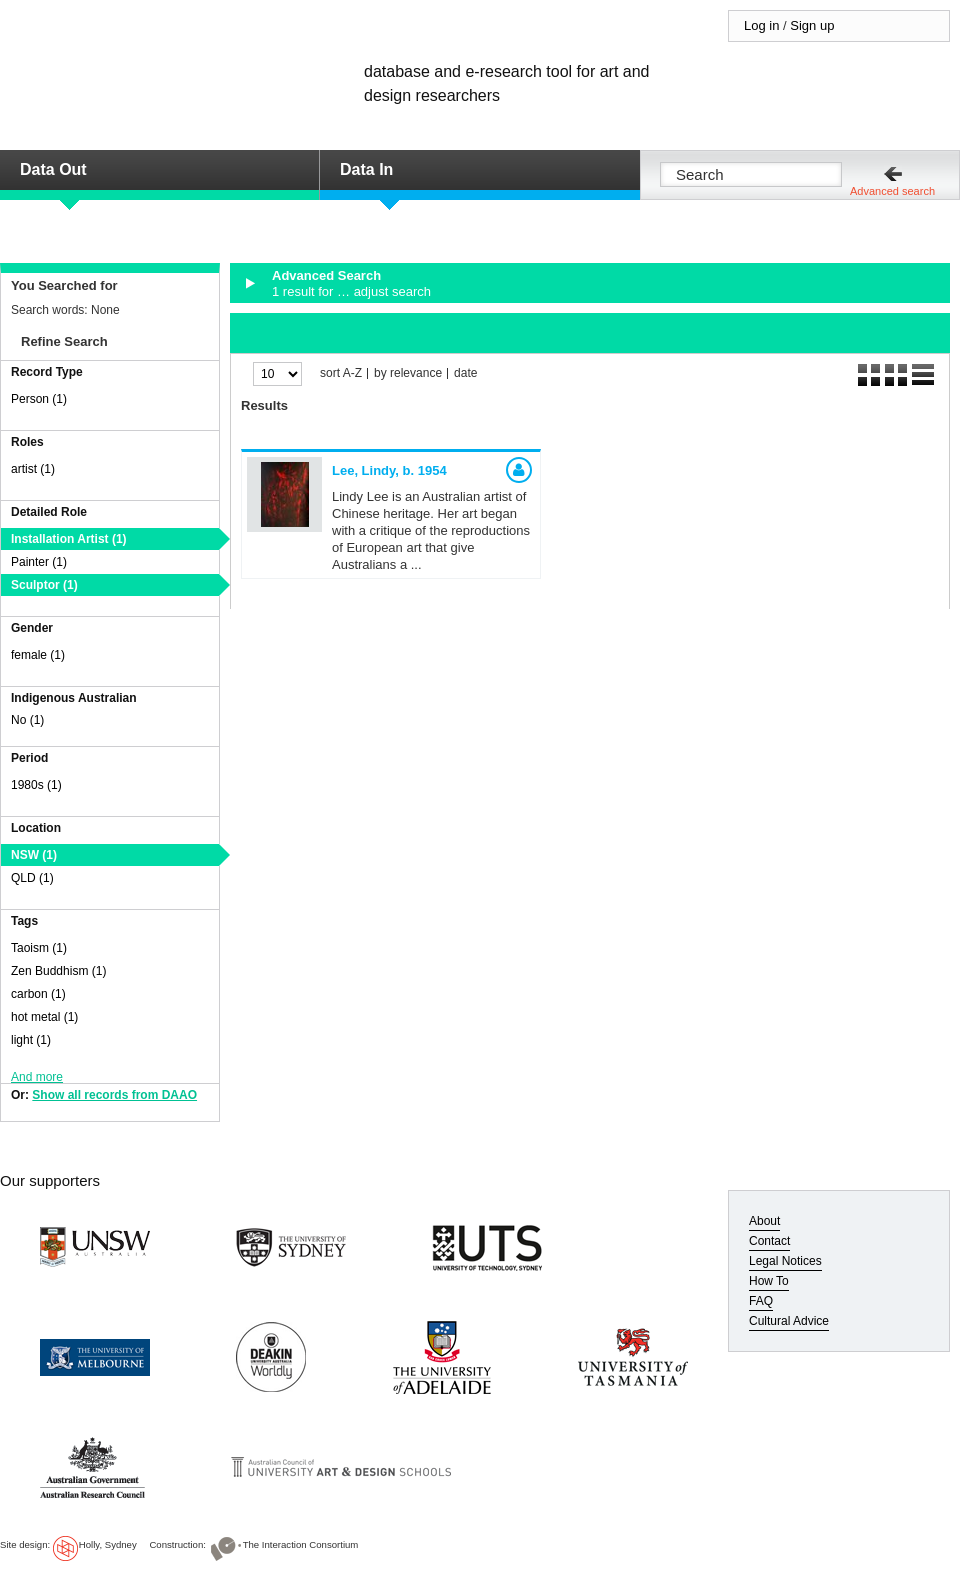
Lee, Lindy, (389, 470)
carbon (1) (38, 994)
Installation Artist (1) (69, 539)
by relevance (408, 373)
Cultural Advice (789, 1321)
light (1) (31, 1040)
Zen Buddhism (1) (58, 971)
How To (769, 1281)
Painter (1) (39, 562)
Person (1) (39, 399)
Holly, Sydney (108, 1544)
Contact (769, 1241)
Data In (366, 169)
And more (37, 1077)
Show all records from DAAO (114, 1095)
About (764, 1221)
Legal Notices (785, 1261)
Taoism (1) (39, 948)
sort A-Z (341, 373)
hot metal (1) (44, 1017)
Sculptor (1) (44, 585)
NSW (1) (34, 855)
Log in (761, 25)
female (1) (38, 655)
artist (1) (33, 469)
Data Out (53, 169)
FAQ (761, 1301)
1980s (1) (36, 785)
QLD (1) (32, 878)
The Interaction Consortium (301, 1544)
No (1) (27, 720)
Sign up (812, 25)
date (465, 373)
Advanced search (892, 191)
